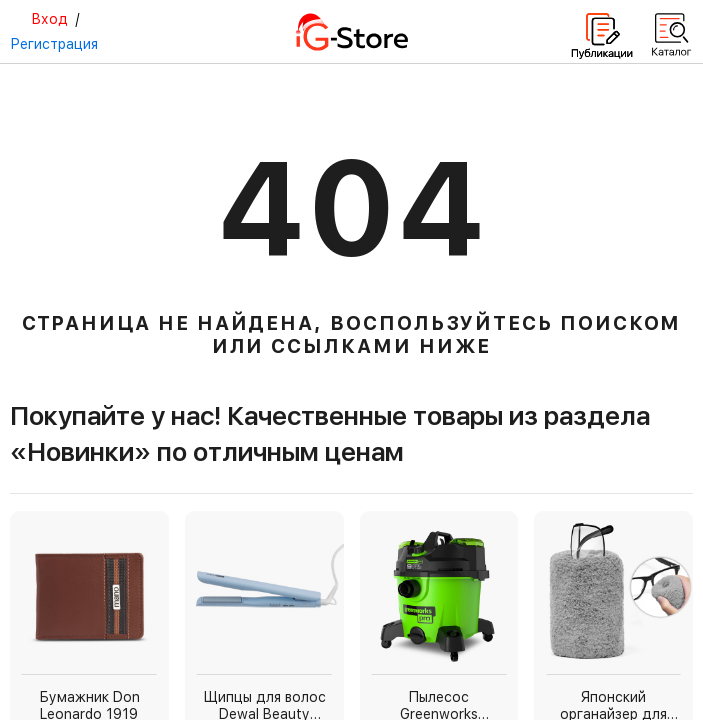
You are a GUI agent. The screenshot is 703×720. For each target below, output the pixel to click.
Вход (49, 19)
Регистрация (54, 44)
